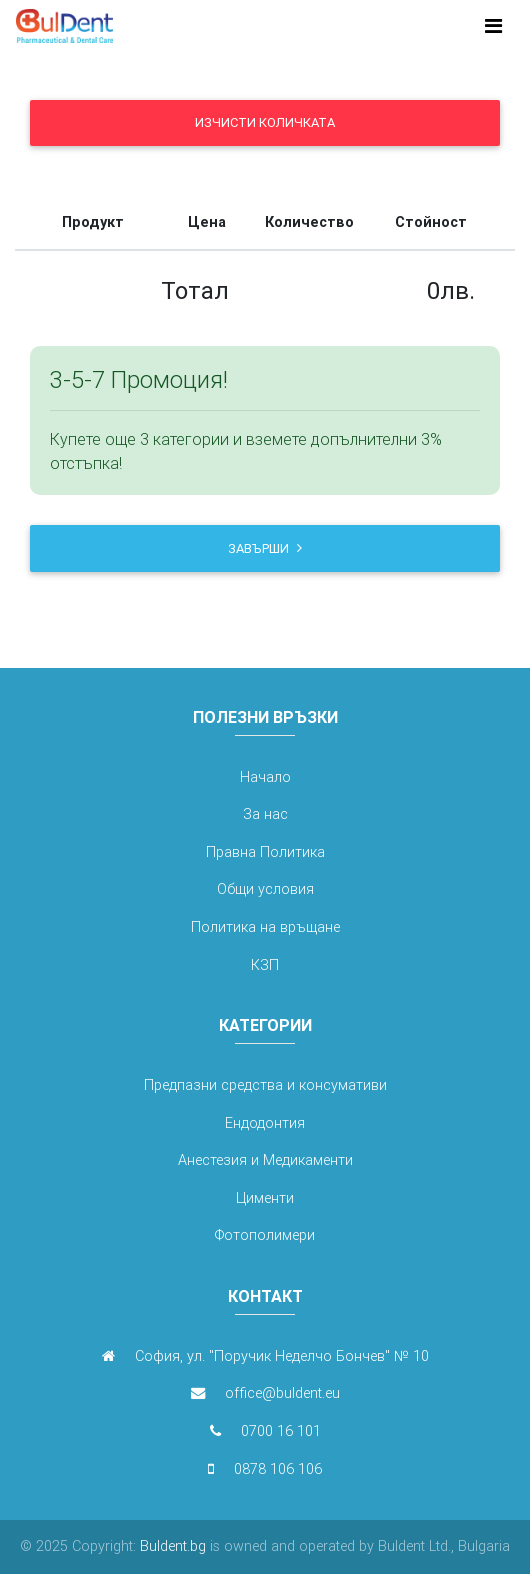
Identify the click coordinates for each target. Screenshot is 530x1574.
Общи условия (265, 889)
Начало (265, 777)
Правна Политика (265, 852)
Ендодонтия (265, 1123)
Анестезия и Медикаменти (265, 1160)
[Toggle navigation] (493, 26)
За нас (265, 814)
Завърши (265, 548)
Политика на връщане (265, 927)
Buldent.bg (171, 1546)
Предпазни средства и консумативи (265, 1085)
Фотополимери (265, 1235)
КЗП (265, 965)
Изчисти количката (265, 122)
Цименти (265, 1198)
